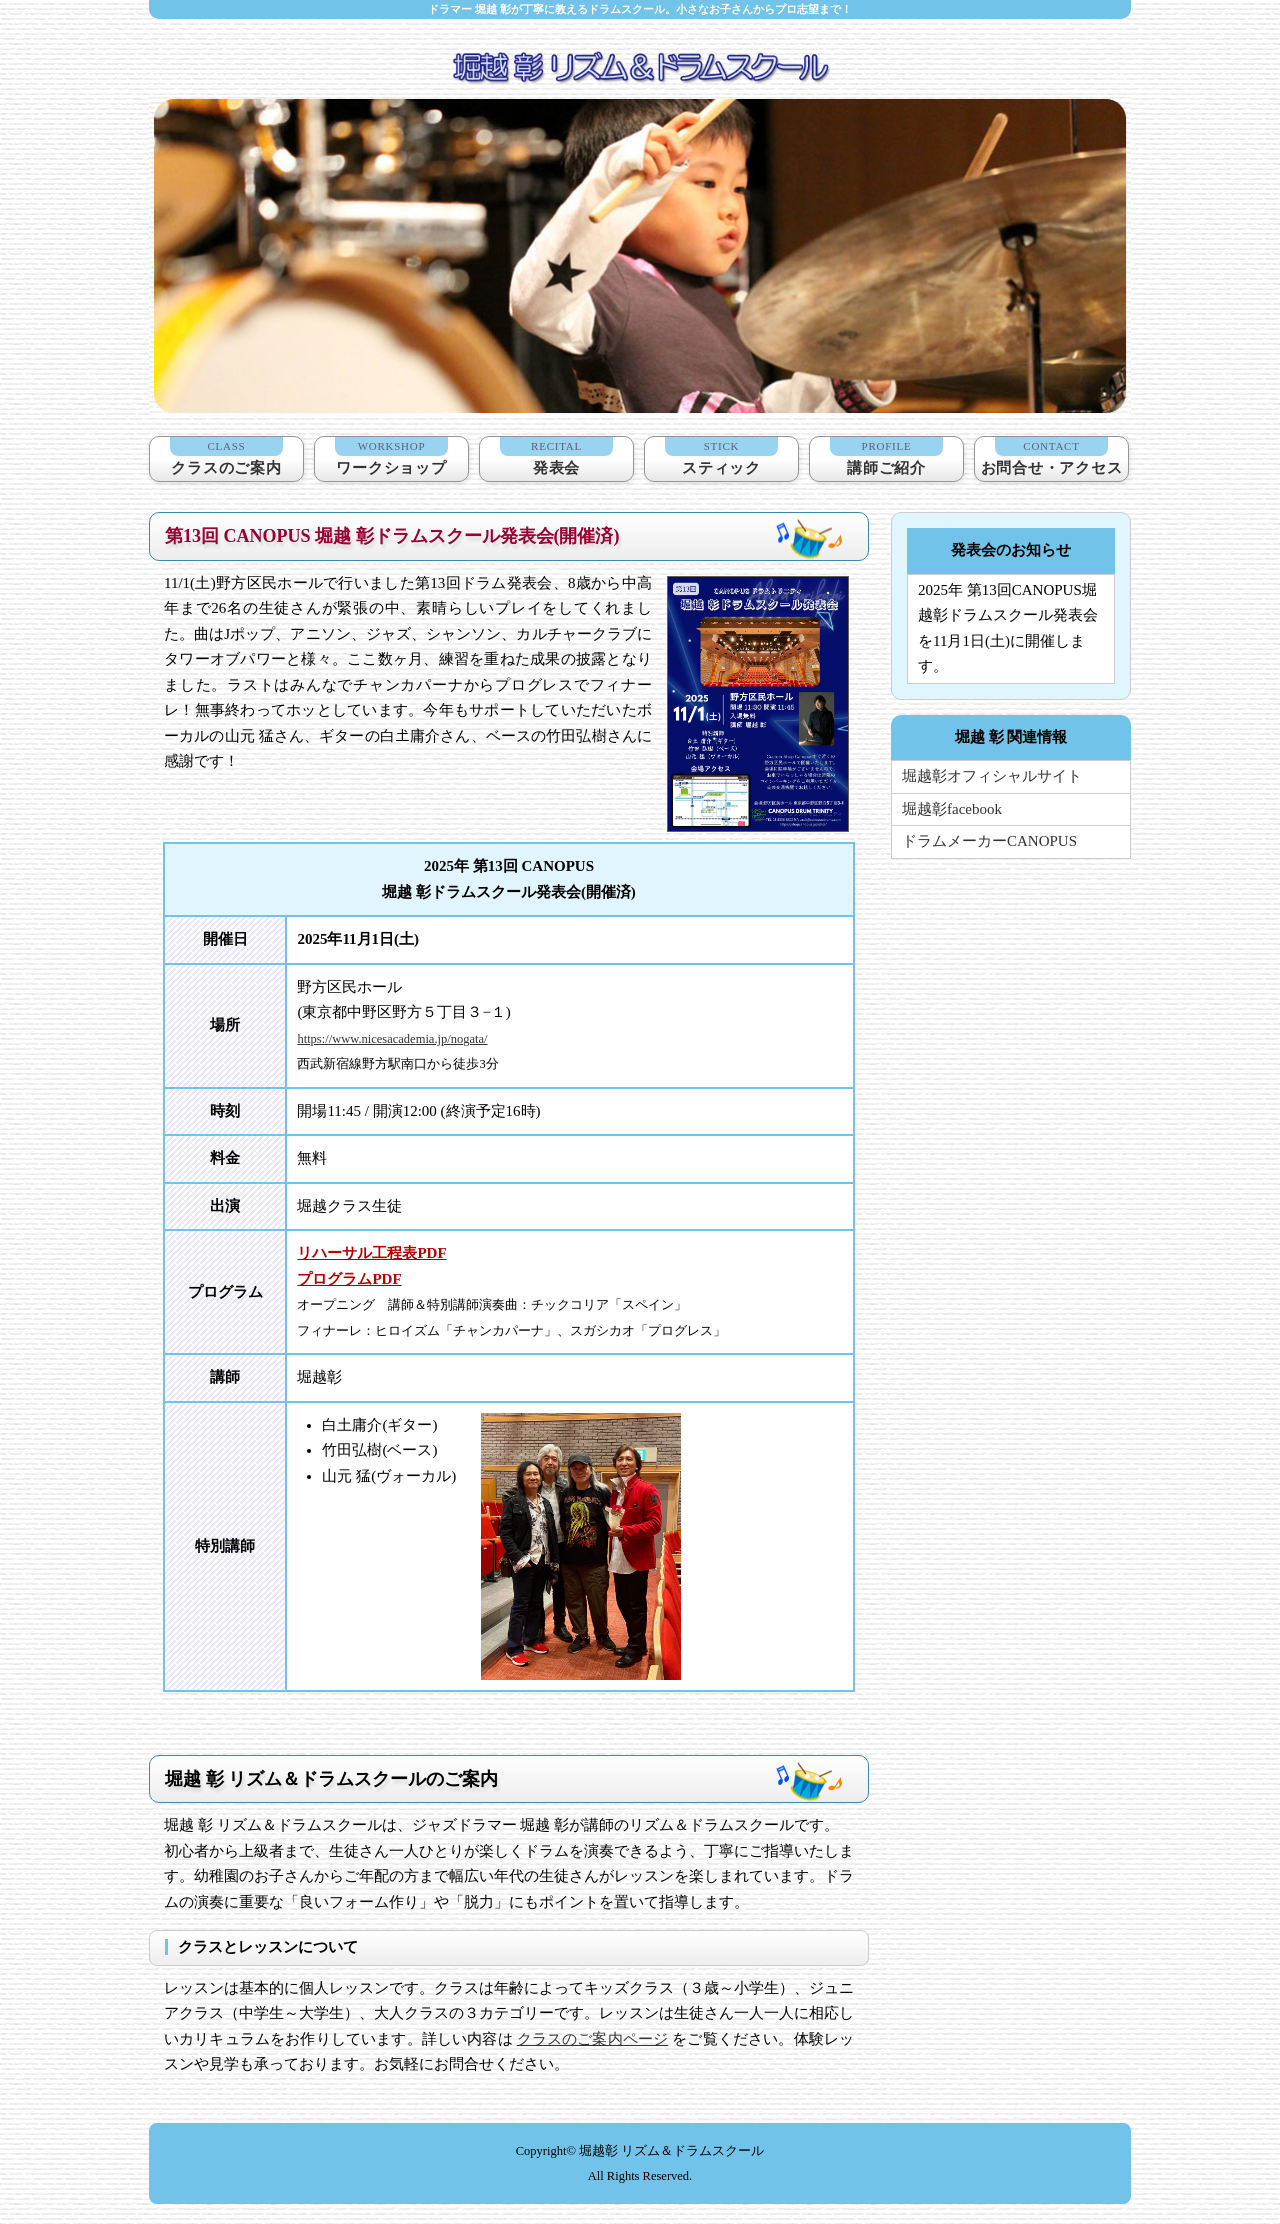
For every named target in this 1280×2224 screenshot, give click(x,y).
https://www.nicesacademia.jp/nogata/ (392, 1039)
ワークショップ (391, 456)
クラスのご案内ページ (593, 2039)
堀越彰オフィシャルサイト (992, 776)
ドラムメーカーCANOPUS (989, 841)
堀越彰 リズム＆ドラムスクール (671, 2151)
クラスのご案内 (226, 456)
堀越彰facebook (952, 809)
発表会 (556, 456)
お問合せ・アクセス (1052, 456)
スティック (721, 456)
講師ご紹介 (886, 456)
